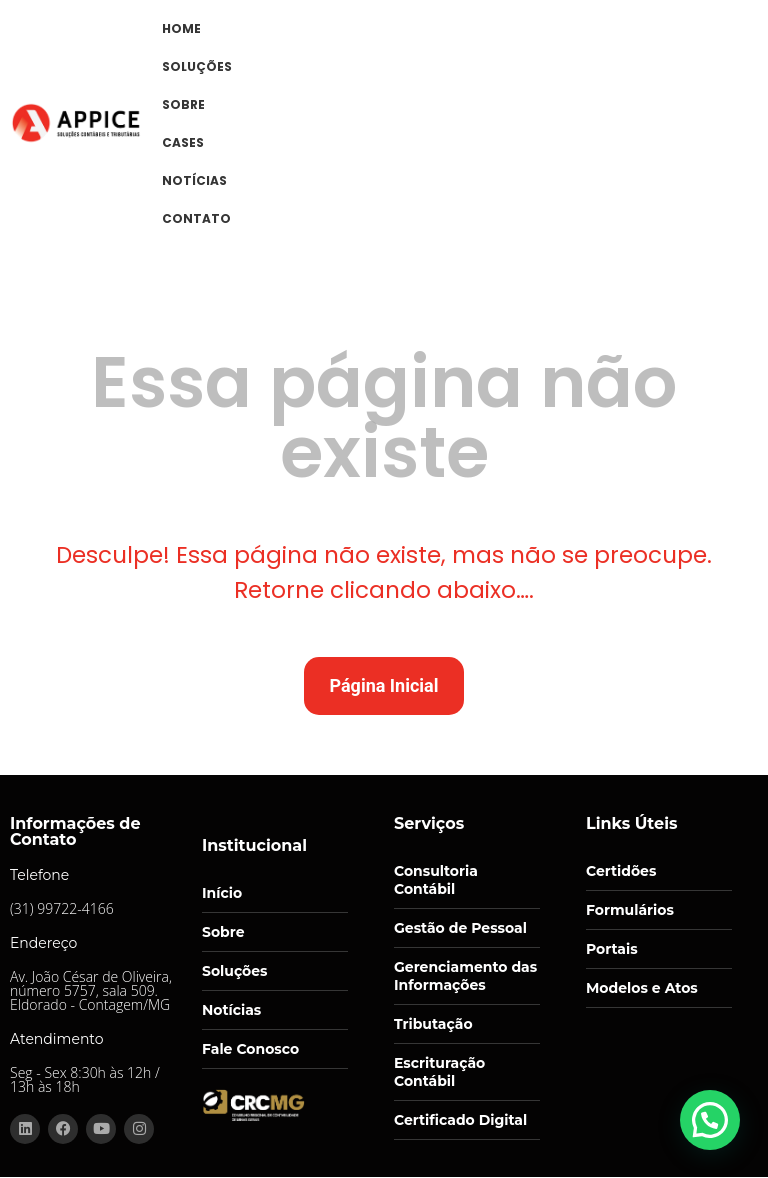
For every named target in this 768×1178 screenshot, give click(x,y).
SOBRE (183, 104)
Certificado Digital (460, 1120)
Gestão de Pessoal (460, 928)
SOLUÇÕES (197, 66)
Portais (612, 949)
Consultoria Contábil (436, 880)
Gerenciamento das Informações (465, 976)
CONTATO (196, 218)
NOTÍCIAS (194, 180)
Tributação (433, 1024)
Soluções (235, 971)
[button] (714, 1132)
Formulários (630, 910)
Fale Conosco (250, 1049)
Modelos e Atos (642, 988)
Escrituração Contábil (439, 1072)
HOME (181, 28)
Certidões (621, 871)
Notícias (231, 1010)
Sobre (223, 932)
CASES (183, 142)
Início (222, 893)
